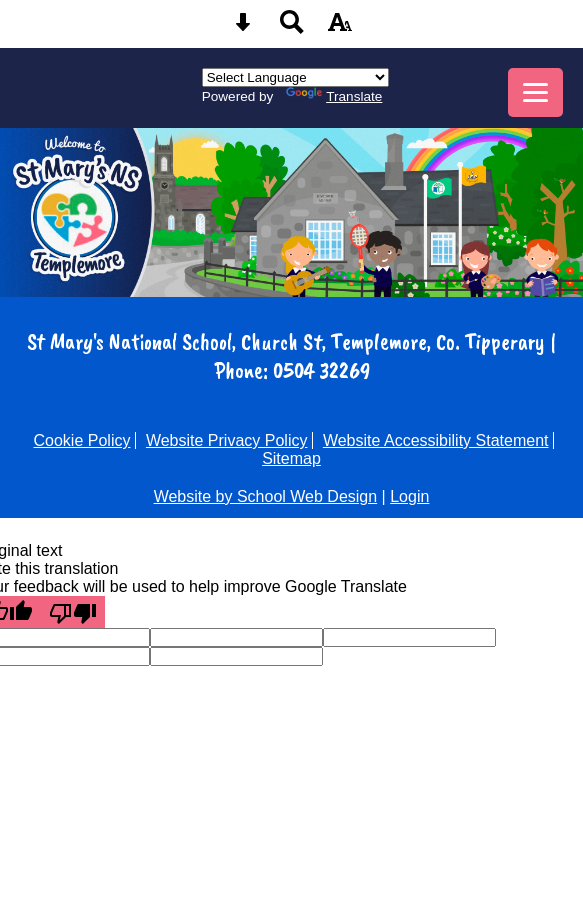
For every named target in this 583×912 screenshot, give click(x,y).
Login (409, 496)
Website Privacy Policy (227, 440)
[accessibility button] (340, 28)
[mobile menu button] (535, 92)
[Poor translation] (73, 612)
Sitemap (291, 458)
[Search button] (292, 28)
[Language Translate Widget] (295, 77)
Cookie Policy (82, 440)
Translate (334, 96)
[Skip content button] (243, 28)
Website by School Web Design (266, 496)
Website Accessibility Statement (436, 440)
